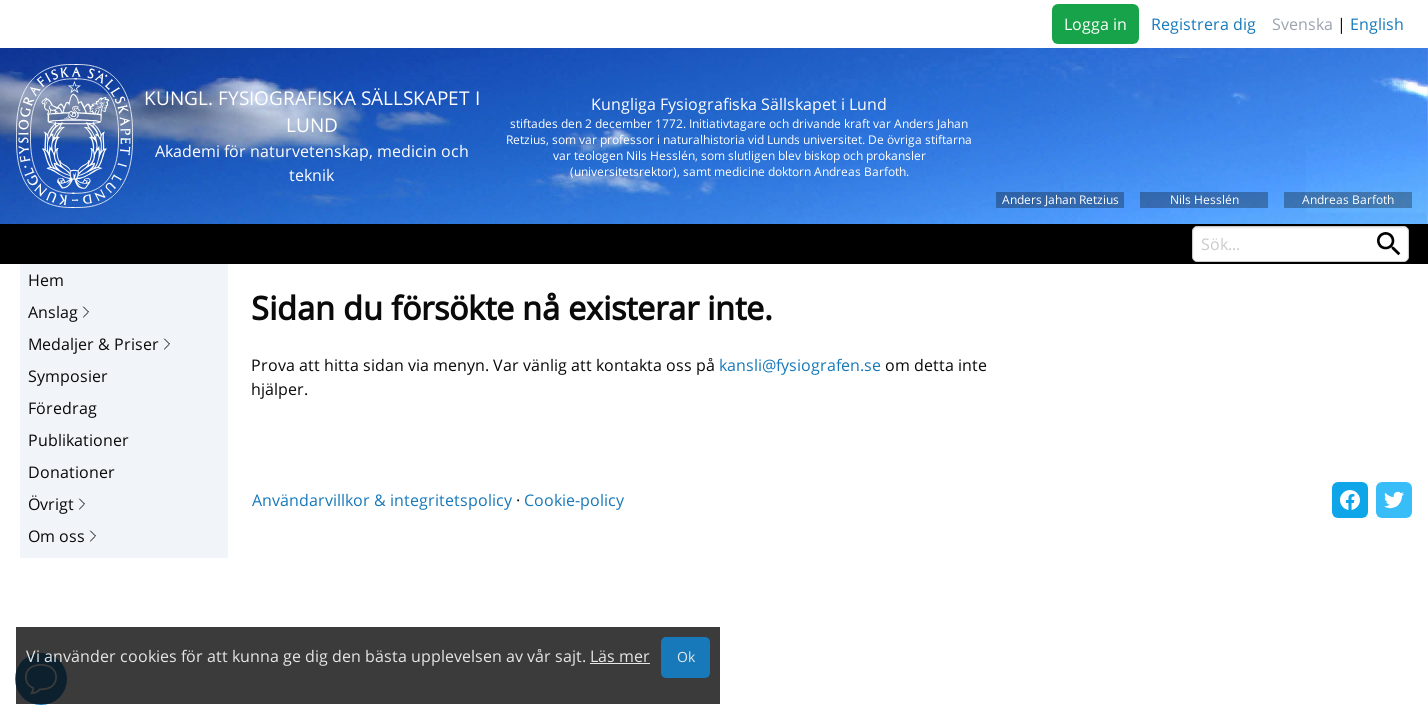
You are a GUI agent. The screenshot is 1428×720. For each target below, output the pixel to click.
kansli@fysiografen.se (800, 365)
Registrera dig (1203, 24)
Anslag (61, 312)
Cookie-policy (574, 500)
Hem (46, 280)
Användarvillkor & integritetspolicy (382, 500)
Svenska (1302, 24)
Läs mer (620, 656)
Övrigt (59, 504)
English (1377, 24)
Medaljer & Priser (101, 344)
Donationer (71, 472)
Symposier (68, 376)
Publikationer (78, 440)
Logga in (1095, 24)
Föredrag (62, 408)
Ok (686, 656)
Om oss (64, 536)
